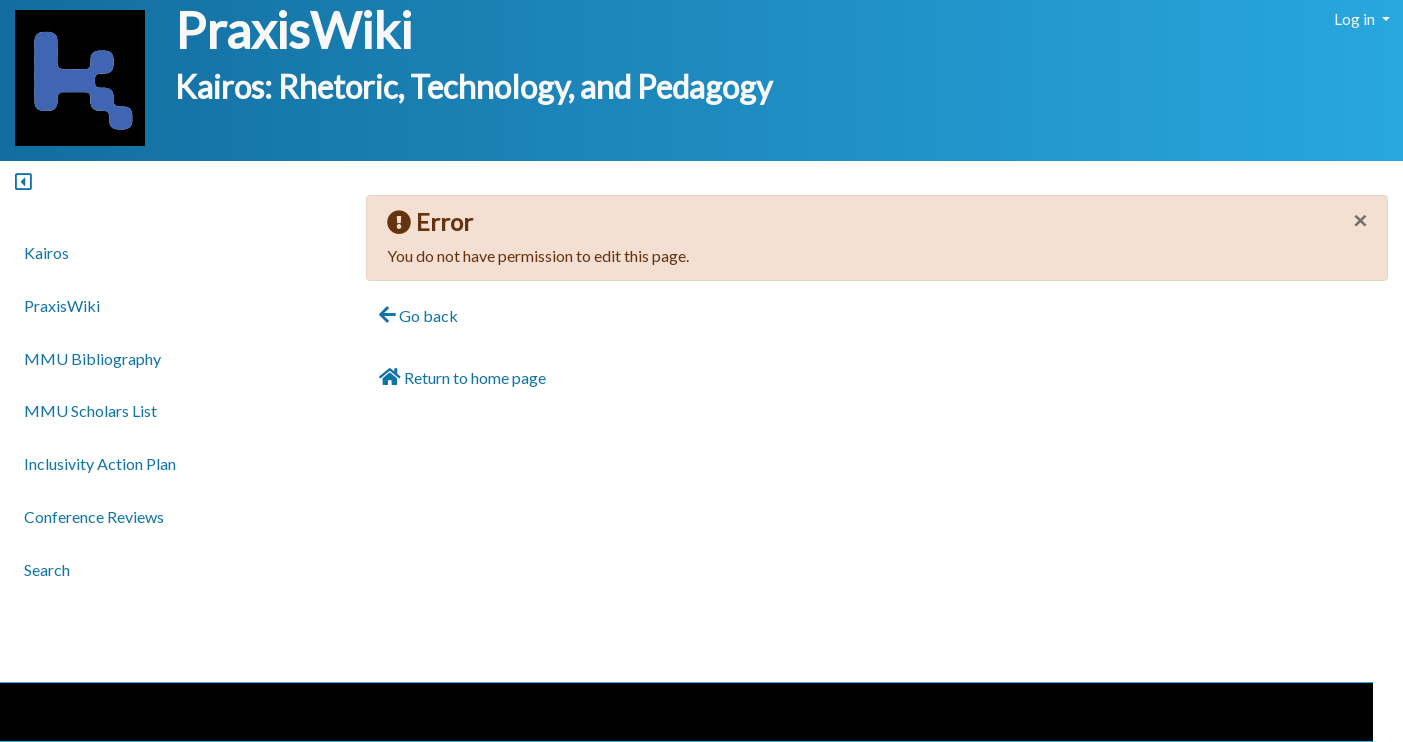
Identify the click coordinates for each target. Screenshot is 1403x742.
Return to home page (462, 377)
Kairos (46, 252)
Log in (1356, 18)
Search (47, 569)
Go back (418, 315)
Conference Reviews (94, 516)
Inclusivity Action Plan (100, 463)
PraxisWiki (293, 30)
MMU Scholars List (90, 410)
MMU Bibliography (92, 358)
